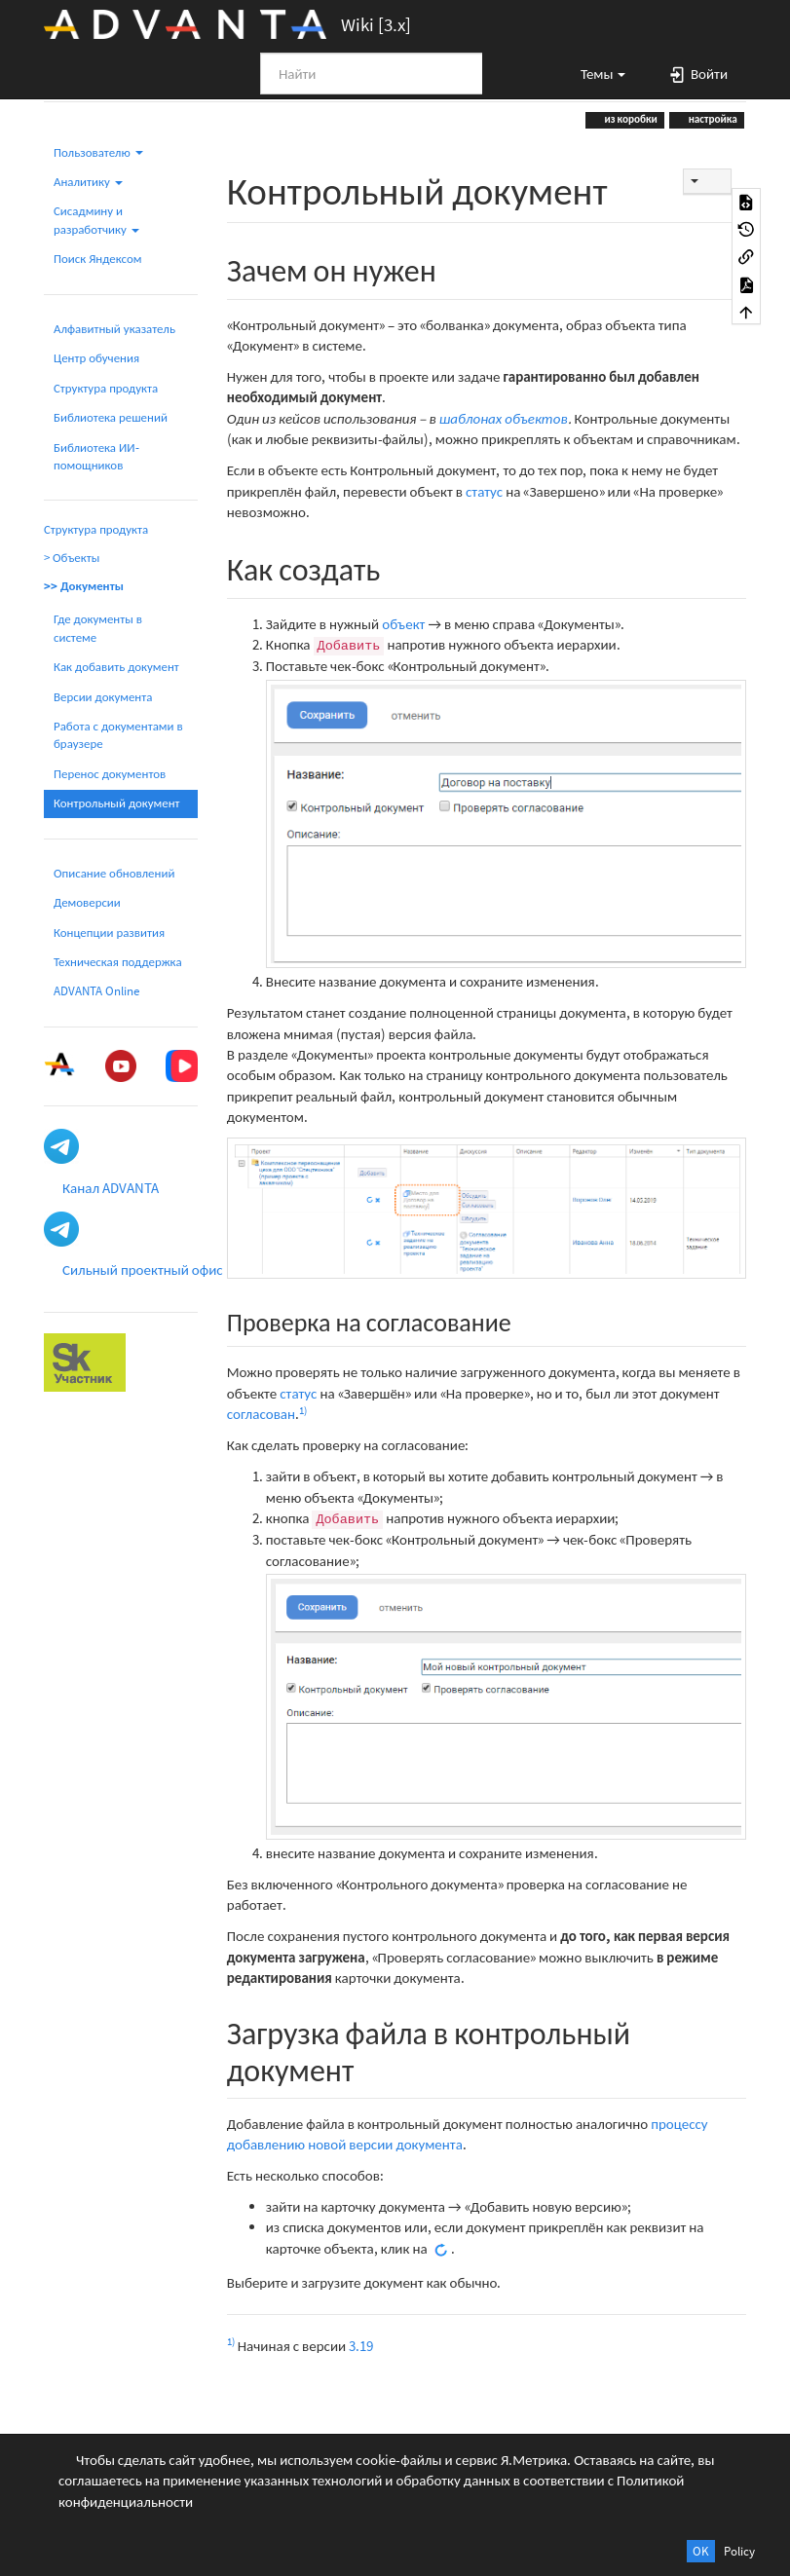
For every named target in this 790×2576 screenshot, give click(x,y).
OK (701, 2551)
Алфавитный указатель (114, 328)
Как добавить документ (116, 666)
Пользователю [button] (98, 152)
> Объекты (71, 557)
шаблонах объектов (503, 418)
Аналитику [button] (88, 181)
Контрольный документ (117, 803)
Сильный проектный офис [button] (142, 1269)
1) (303, 1410)
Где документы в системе (98, 628)
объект (403, 624)
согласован (261, 1413)
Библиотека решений (111, 417)
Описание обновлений (114, 873)
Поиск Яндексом (98, 258)
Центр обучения (96, 358)
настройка (712, 119)
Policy (739, 2551)
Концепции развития (109, 932)
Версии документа (103, 697)
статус (484, 491)
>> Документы (84, 586)
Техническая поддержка (118, 961)
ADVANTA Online (96, 991)
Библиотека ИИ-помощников (96, 456)
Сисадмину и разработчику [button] (96, 220)
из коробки (630, 119)
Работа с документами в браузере (118, 735)
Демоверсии (87, 902)
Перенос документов (110, 773)
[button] (594, 73)
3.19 (361, 2345)
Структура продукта (106, 388)
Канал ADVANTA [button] (110, 1187)
